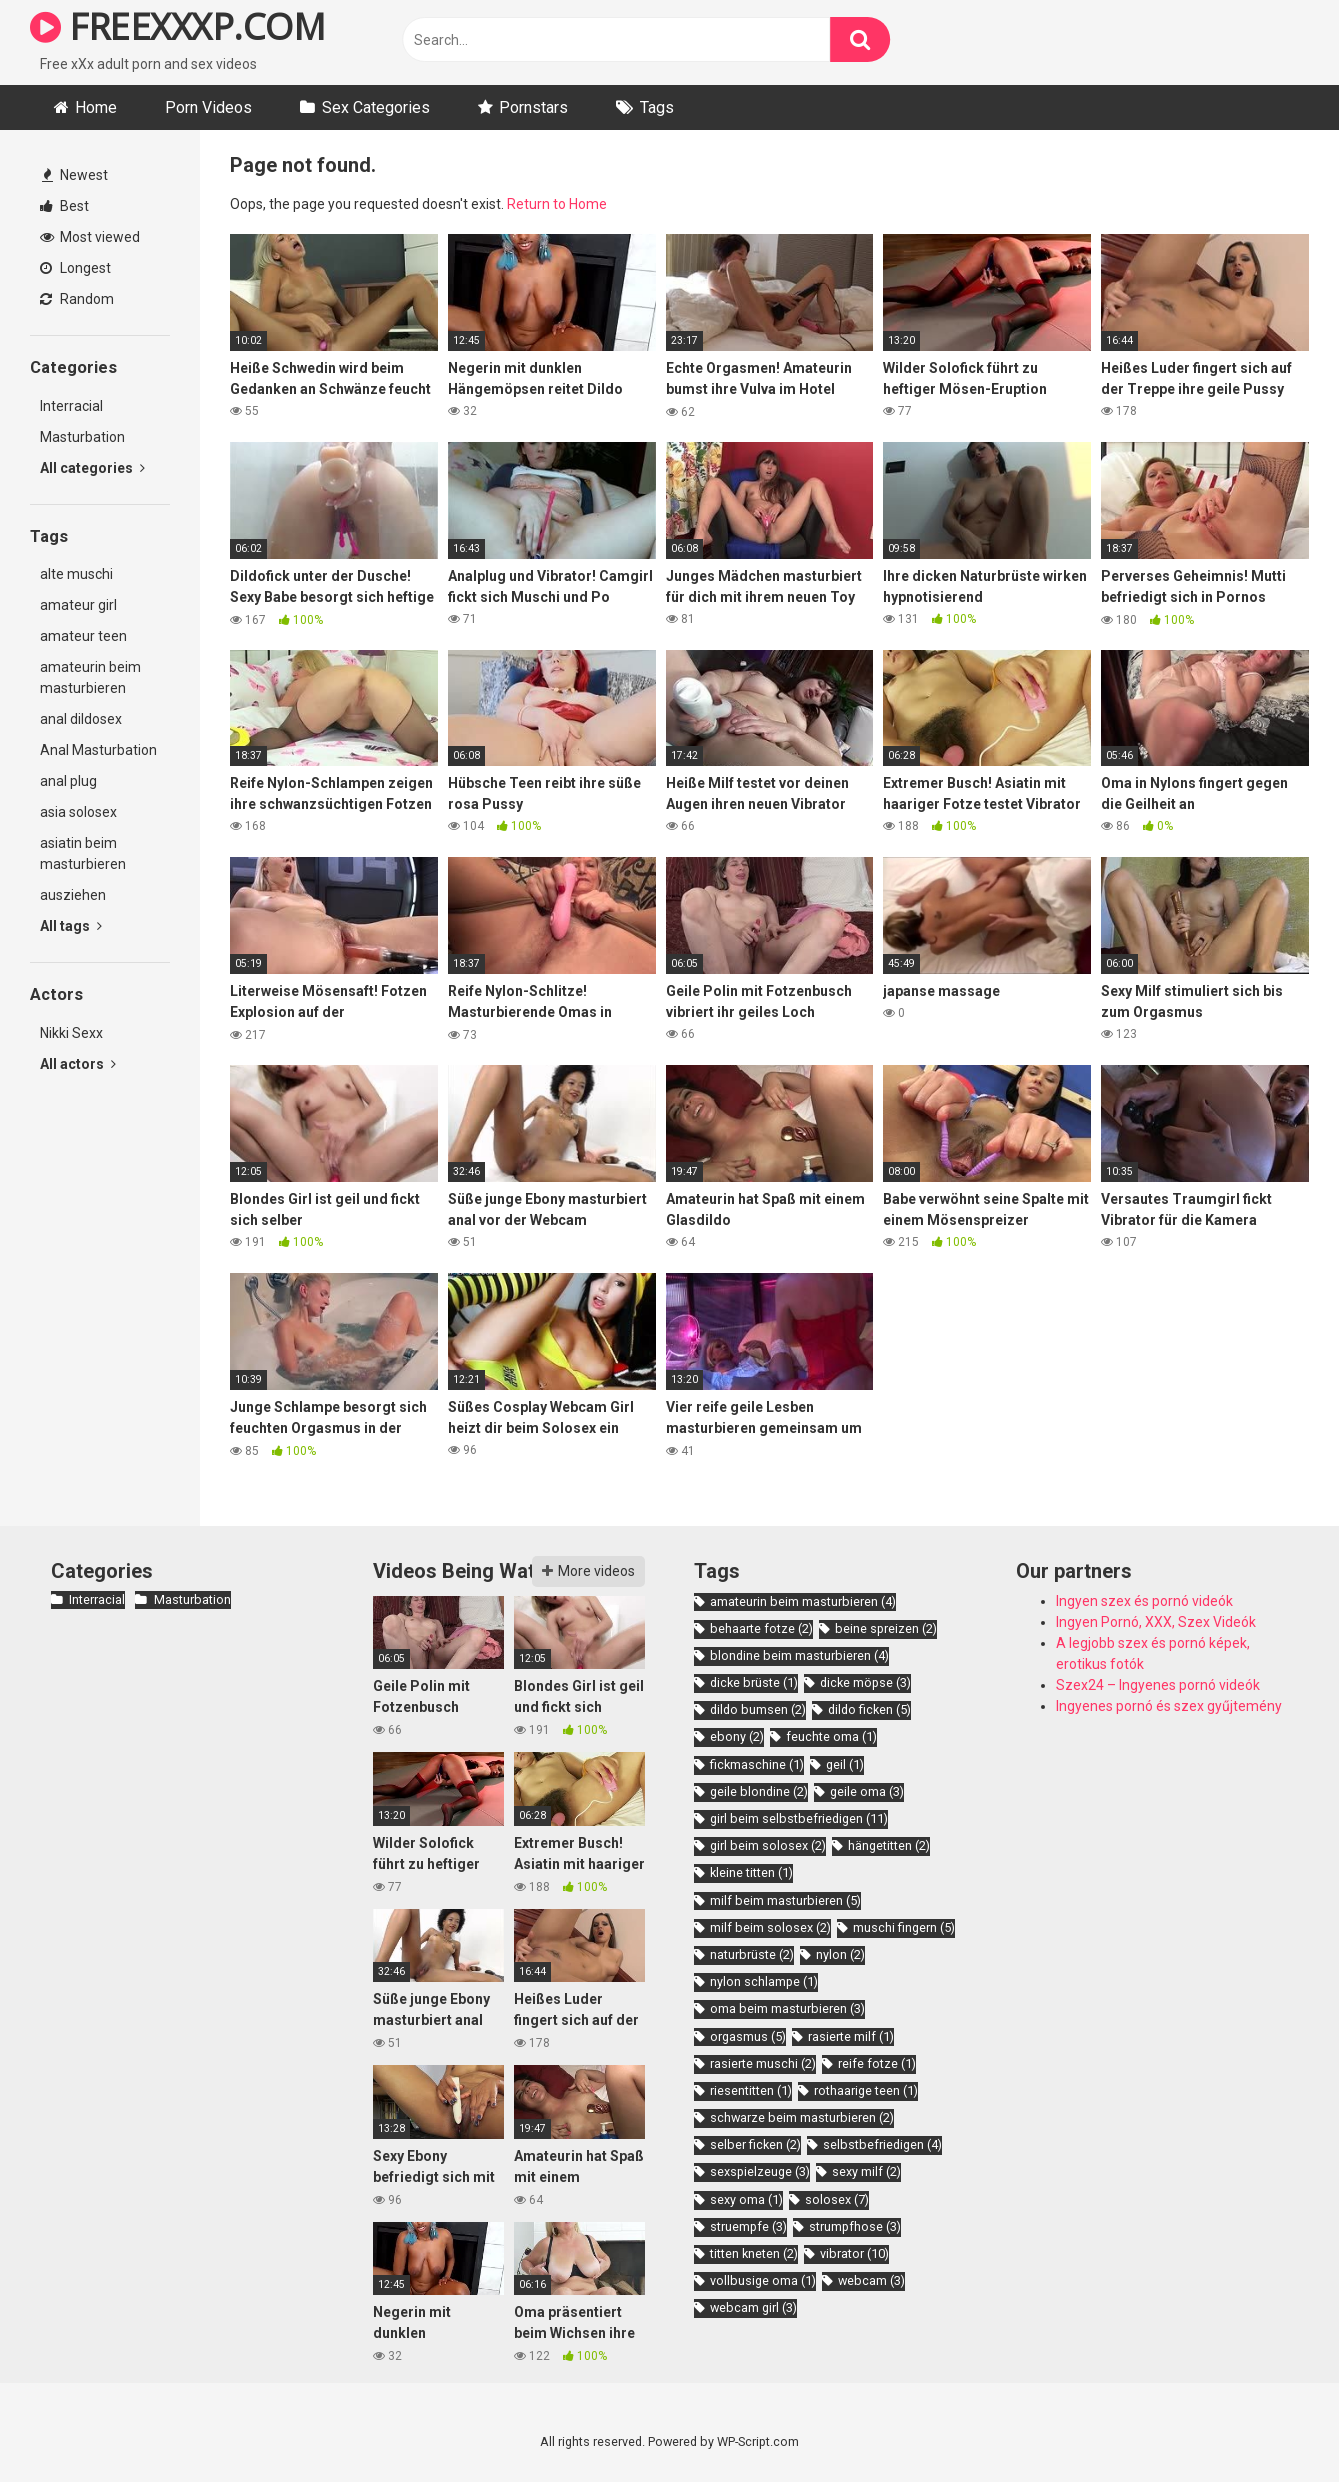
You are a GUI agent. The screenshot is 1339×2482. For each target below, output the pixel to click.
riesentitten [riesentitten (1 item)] (751, 2090)
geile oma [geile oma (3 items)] (867, 1791)
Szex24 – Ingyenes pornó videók (1158, 1685)
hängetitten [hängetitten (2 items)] (889, 1845)
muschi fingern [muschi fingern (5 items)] (904, 1927)
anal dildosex (81, 719)
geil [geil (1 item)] (845, 1764)
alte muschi (76, 574)
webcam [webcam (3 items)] (871, 2280)
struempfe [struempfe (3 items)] (748, 2226)
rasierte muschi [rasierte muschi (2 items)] (763, 2063)
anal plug (68, 781)
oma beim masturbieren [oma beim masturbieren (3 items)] (787, 2008)
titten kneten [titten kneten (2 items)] (754, 2253)
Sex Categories (376, 107)
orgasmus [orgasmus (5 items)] (748, 2036)
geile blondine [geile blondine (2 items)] (759, 1791)
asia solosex (78, 812)
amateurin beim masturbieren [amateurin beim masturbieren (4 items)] (803, 1601)
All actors (78, 1064)
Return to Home (557, 204)
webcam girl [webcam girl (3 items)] (753, 2307)
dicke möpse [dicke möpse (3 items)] (865, 1682)
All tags (71, 926)
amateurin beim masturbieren (90, 677)
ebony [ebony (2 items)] (737, 1736)
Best (64, 206)
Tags (657, 107)
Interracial (71, 406)
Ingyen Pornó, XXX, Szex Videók (1156, 1622)
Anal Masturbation (98, 750)
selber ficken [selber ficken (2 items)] (755, 2144)
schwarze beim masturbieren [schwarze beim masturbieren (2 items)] (802, 2117)
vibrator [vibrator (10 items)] (854, 2253)
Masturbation (82, 437)
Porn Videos (208, 107)
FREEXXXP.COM (177, 26)
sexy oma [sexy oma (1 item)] (746, 2199)
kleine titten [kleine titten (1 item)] (751, 1872)
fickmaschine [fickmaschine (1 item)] (757, 1764)
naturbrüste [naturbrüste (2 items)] (752, 1954)
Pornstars (533, 107)
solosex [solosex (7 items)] (837, 2199)
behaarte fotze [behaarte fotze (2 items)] (761, 1628)
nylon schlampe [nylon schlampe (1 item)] (764, 1981)
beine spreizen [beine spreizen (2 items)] (886, 1628)
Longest (75, 268)
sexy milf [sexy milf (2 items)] (866, 2171)
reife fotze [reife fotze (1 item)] (877, 2063)
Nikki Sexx (71, 1033)
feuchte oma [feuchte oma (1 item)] (831, 1736)
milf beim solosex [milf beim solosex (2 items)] (770, 1927)
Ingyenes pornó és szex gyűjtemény (1169, 1706)
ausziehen (73, 895)
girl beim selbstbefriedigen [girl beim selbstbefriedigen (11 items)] (799, 1818)
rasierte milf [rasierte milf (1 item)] (851, 2036)
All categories (92, 468)
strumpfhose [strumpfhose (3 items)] (855, 2226)
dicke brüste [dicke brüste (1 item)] (754, 1682)
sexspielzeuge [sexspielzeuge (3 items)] (760, 2171)
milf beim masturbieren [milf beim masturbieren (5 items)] (785, 1900)
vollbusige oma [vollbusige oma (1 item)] (763, 2280)
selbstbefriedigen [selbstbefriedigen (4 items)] (882, 2144)
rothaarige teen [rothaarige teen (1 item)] (866, 2090)
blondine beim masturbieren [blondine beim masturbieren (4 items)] (799, 1655)
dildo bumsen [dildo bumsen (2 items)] (758, 1709)
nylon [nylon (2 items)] (840, 1954)
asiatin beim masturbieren (83, 853)
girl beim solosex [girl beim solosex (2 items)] (768, 1845)
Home (96, 107)
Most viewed (90, 237)
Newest (75, 175)
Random (77, 299)
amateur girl (78, 605)
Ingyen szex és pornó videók (1144, 1601)
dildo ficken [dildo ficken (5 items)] (869, 1709)
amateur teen (83, 636)
